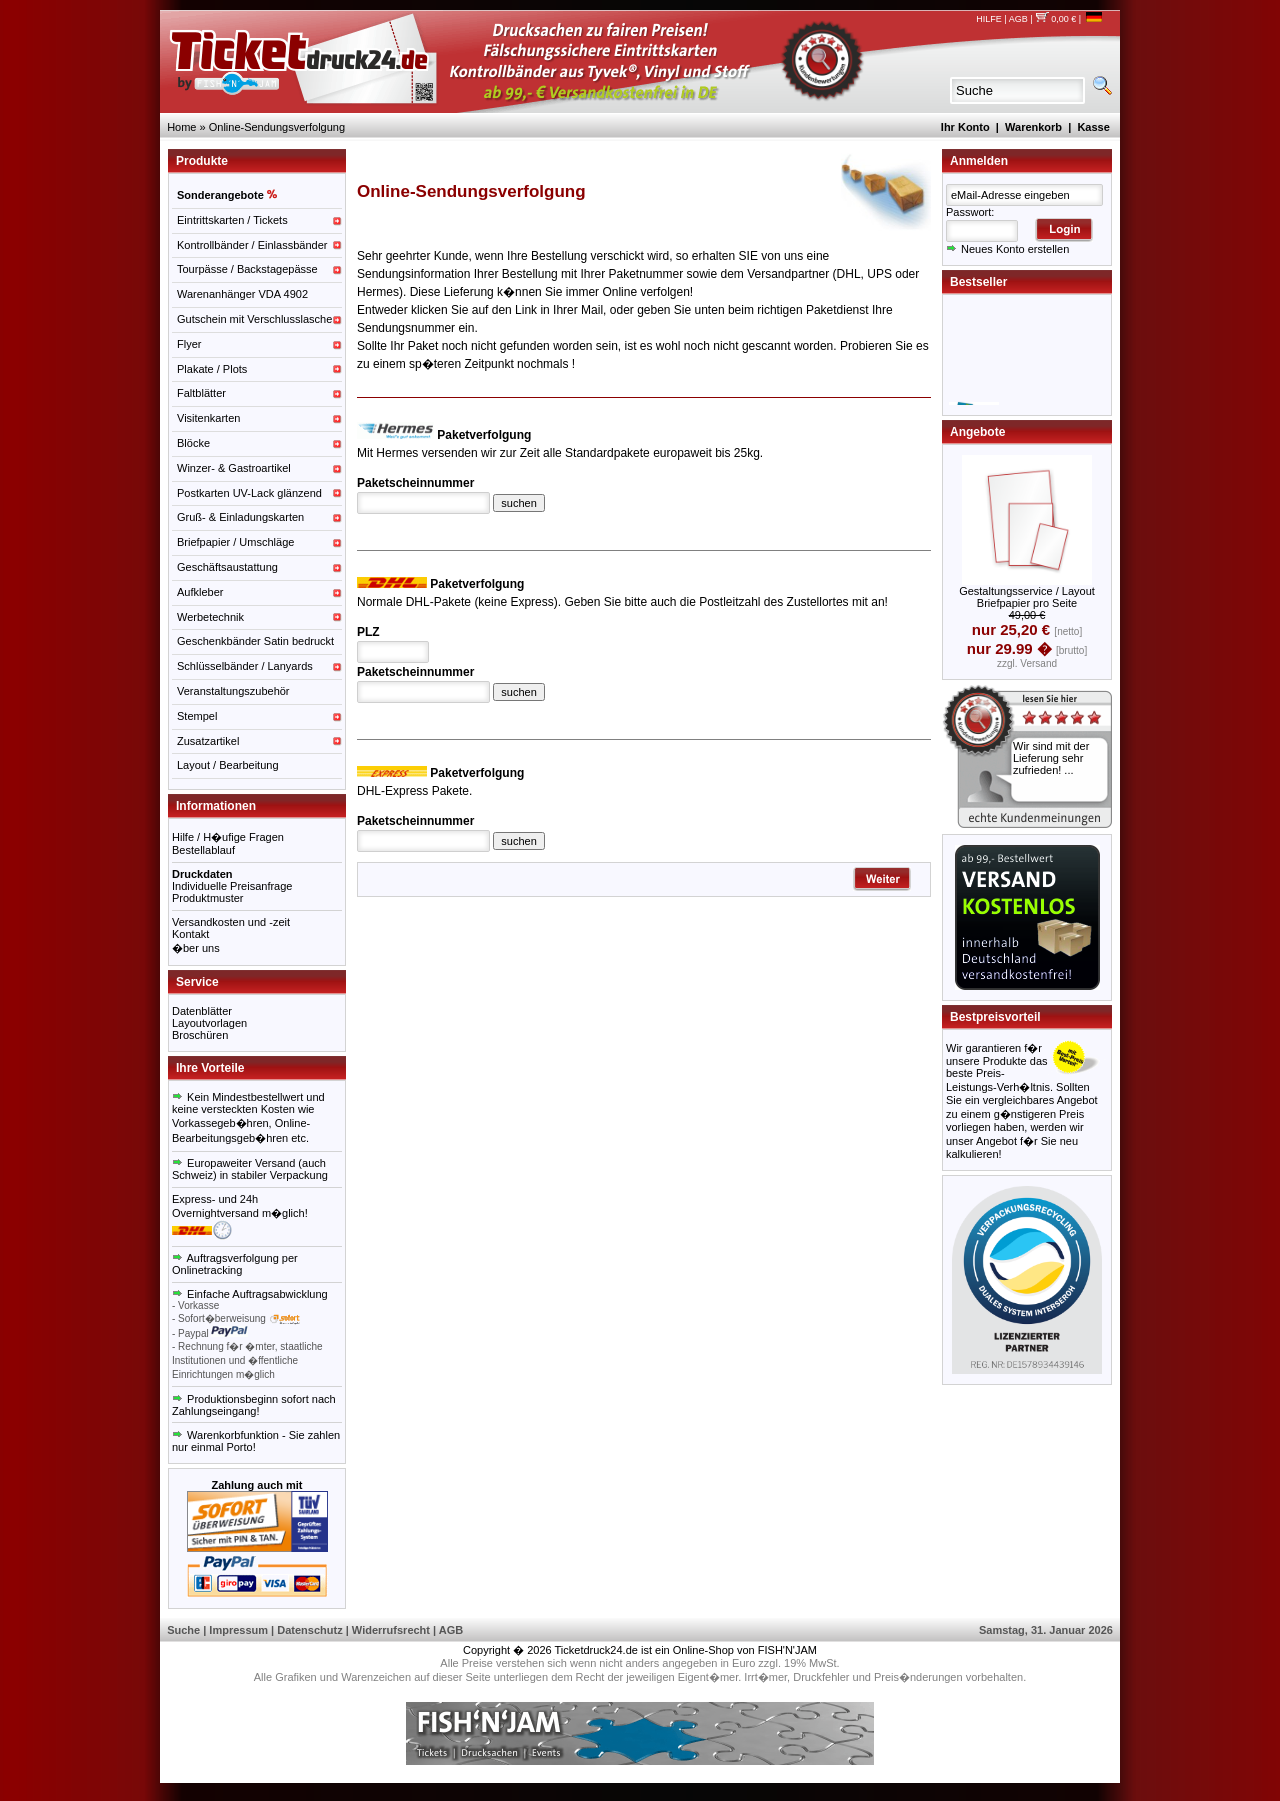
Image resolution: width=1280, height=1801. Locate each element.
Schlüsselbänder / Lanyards (245, 666)
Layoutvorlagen (209, 1023)
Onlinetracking (207, 1270)
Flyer (189, 344)
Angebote (977, 432)
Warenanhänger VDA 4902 (242, 294)
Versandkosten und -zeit (231, 922)
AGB (1018, 19)
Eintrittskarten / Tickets (232, 220)
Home (181, 127)
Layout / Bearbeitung (228, 765)
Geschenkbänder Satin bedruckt (255, 641)
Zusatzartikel (208, 741)
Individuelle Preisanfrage (232, 886)
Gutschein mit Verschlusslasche (254, 319)
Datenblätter (202, 1011)
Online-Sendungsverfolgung (277, 127)
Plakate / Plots (212, 369)
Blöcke (193, 443)
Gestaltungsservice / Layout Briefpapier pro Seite (1027, 597)
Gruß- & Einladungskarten (240, 517)
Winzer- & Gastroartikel (234, 468)
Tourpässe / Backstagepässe (247, 269)
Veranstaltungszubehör (233, 691)
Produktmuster (208, 898)
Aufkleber (200, 592)
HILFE (989, 19)
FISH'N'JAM (787, 1650)
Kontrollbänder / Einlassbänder (252, 245)
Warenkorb (1033, 127)
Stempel (197, 716)
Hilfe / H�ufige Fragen (228, 837)
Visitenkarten (208, 418)
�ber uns (196, 948)
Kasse (1093, 127)
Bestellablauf (203, 850)
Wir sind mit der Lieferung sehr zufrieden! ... (1051, 758)
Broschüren (200, 1035)
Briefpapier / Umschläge (235, 542)
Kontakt (190, 934)
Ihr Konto (965, 127)
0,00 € (1055, 19)
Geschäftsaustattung (227, 567)
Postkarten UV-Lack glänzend (249, 493)
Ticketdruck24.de (596, 1650)
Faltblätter (201, 393)
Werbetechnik (210, 617)
